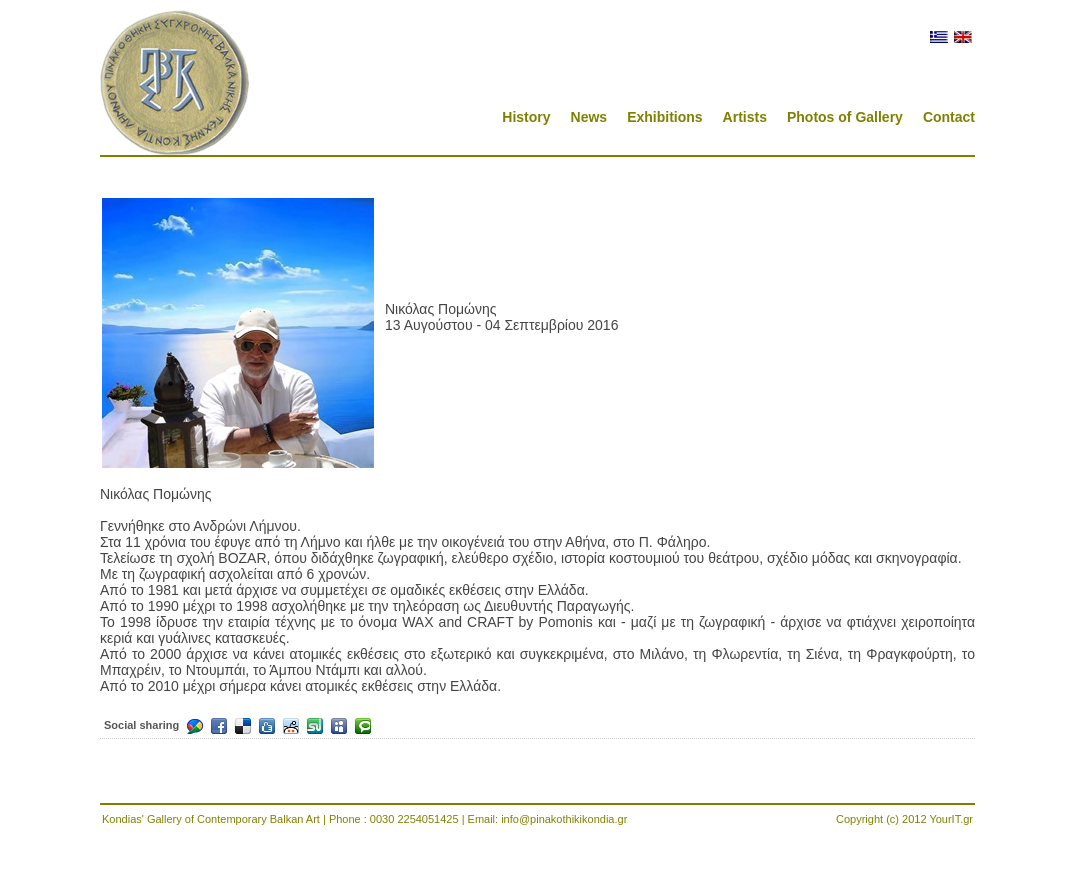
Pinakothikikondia (175, 82)
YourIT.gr (951, 819)
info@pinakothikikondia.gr (564, 819)
